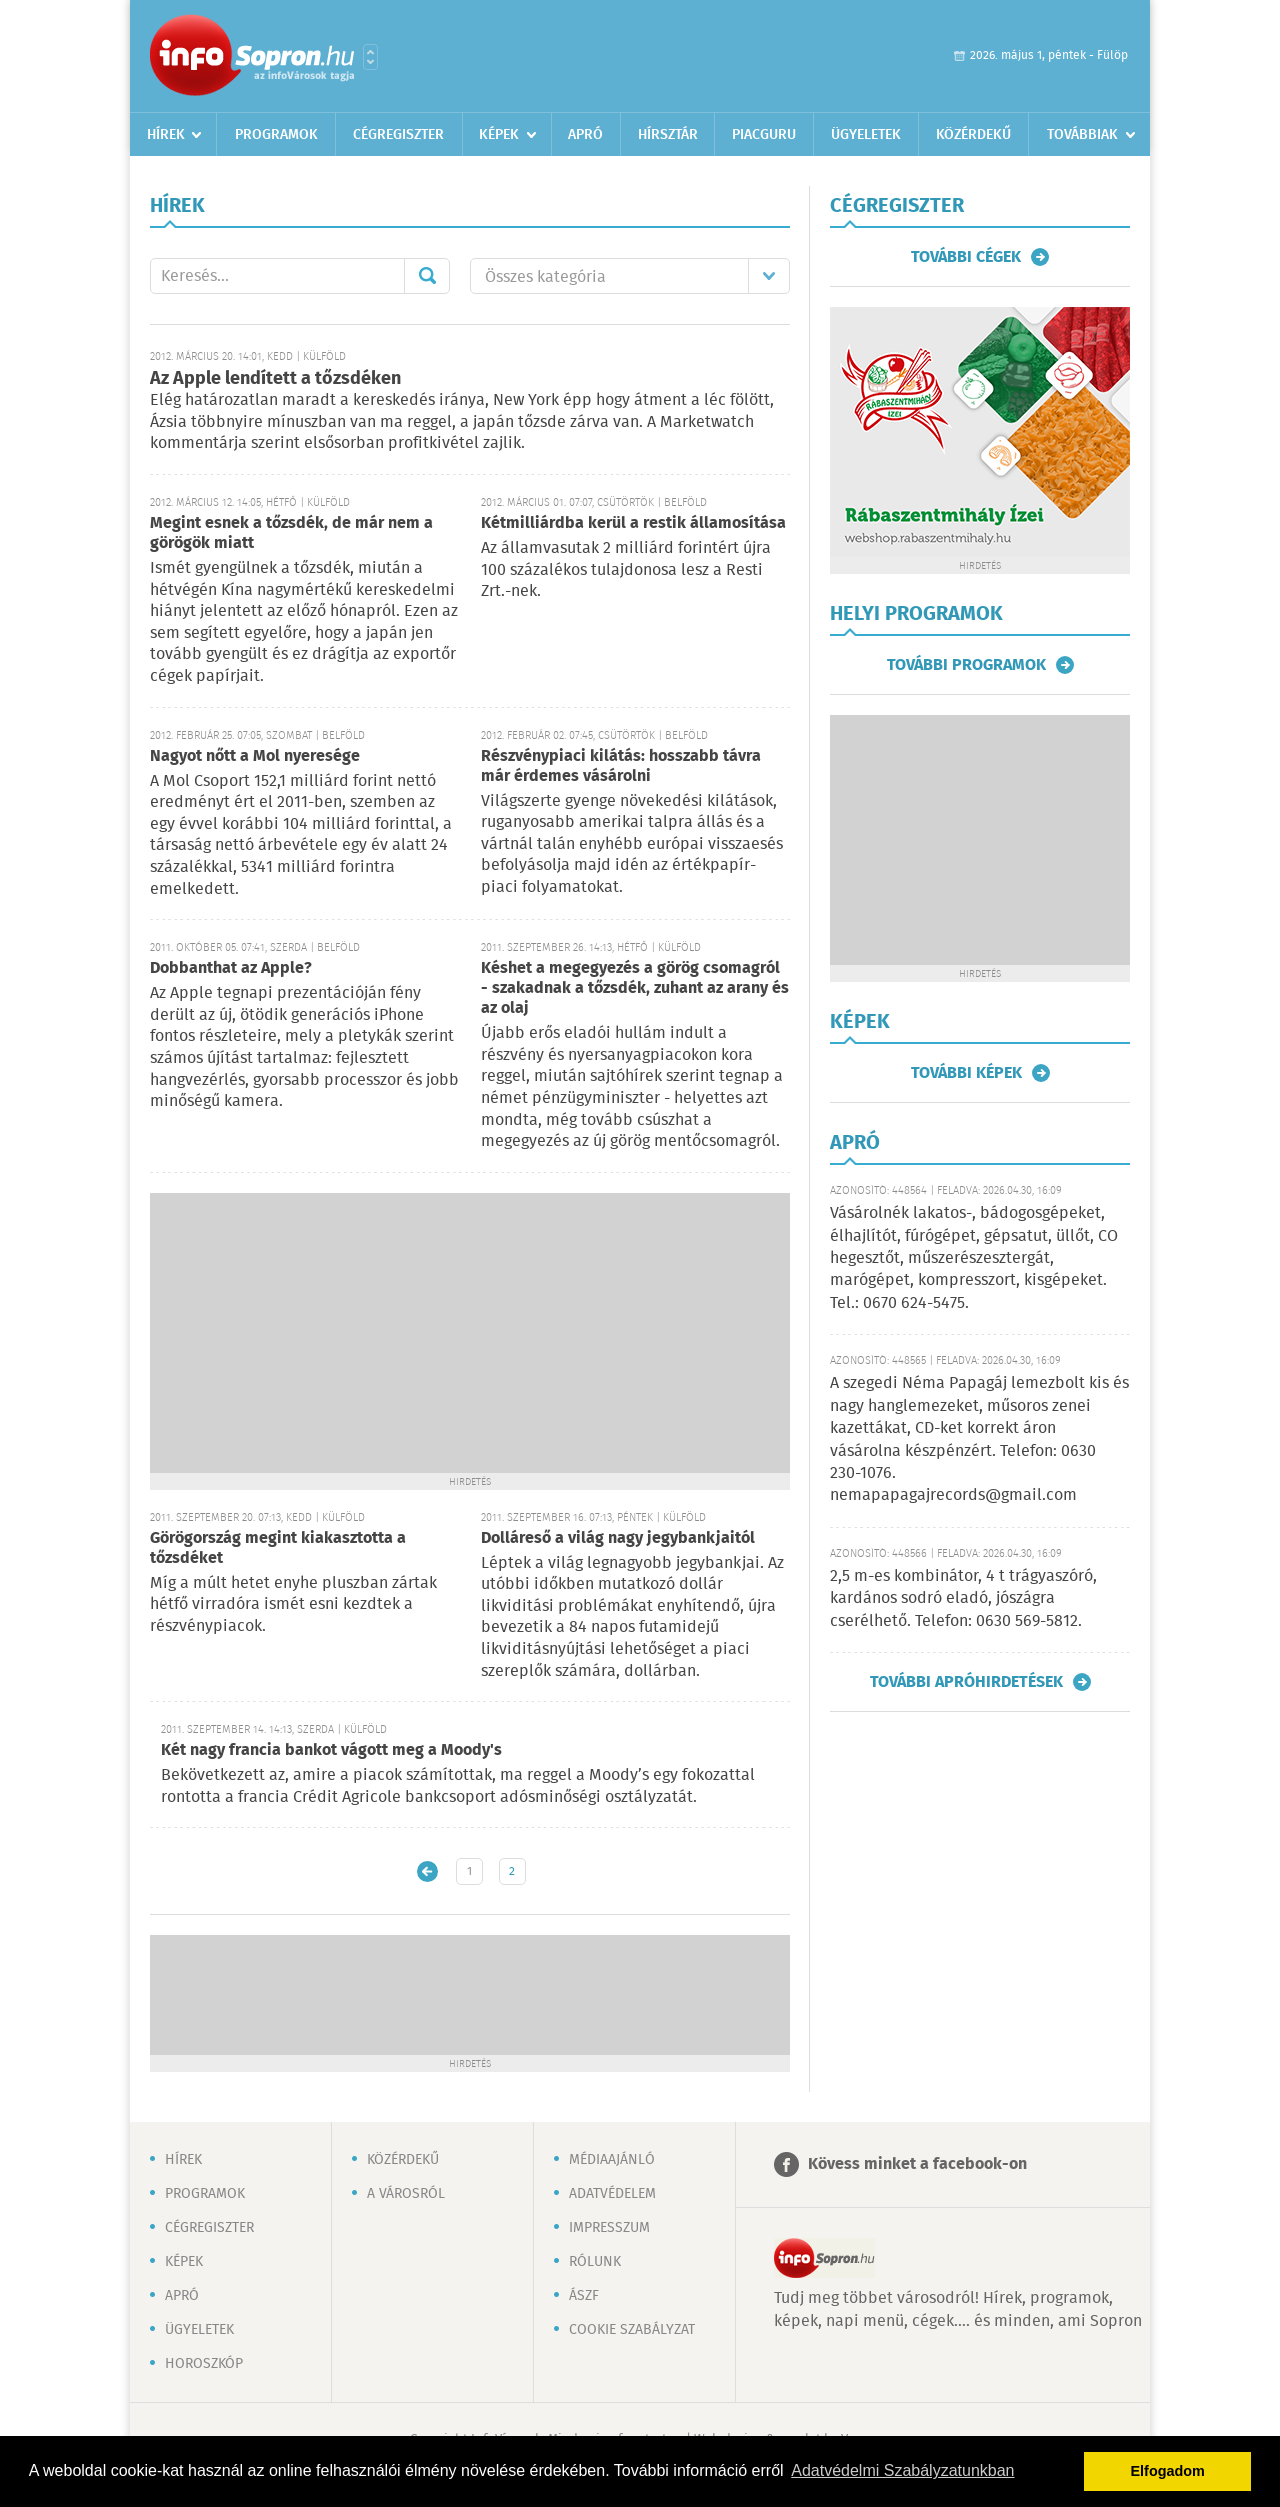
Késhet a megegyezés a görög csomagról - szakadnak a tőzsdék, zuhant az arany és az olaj (635, 988)
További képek (966, 1073)
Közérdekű (973, 135)
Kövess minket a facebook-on (917, 2164)
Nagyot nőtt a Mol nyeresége (255, 756)
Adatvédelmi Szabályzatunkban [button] (902, 2470)
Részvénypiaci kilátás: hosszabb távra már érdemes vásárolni (621, 766)
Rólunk (595, 2262)
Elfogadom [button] (1168, 2471)
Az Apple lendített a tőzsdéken (275, 379)
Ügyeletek (866, 135)
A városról (406, 2194)
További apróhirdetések (966, 1682)
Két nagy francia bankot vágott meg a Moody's (331, 1750)
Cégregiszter (398, 135)
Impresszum (609, 2228)
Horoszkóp (204, 2364)
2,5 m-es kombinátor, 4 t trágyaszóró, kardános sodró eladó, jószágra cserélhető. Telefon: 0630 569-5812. (963, 1599)
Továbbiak (1082, 135)
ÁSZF (584, 2296)
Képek (499, 135)
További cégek (966, 257)
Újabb (427, 1871)
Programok (276, 135)
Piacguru (764, 135)
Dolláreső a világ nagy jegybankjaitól (618, 1538)
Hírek (166, 135)
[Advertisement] (470, 1333)
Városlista (370, 57)
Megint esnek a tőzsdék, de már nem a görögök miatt (291, 533)
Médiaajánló (612, 2160)
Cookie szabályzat (632, 2330)
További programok (966, 665)
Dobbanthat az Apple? (231, 968)
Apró (585, 135)
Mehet (427, 276)
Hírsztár (668, 135)
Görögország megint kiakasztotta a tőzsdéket (278, 1548)
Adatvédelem (612, 2194)
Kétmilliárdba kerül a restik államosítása (633, 523)
